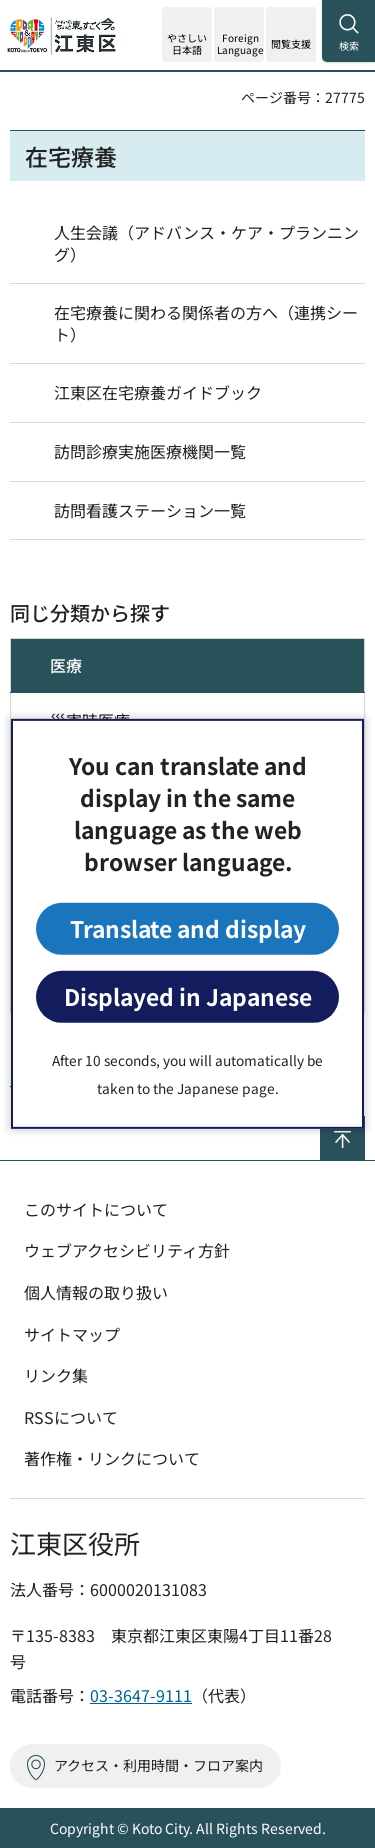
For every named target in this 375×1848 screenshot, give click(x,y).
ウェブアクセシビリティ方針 (127, 1250)
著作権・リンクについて (112, 1458)
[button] (239, 34)
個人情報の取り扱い (96, 1292)
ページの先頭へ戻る (364, 1124)
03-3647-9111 (141, 1695)
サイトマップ (72, 1334)
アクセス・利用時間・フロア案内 (158, 1765)
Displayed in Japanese (188, 996)
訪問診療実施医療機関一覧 (150, 451)
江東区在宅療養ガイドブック (158, 392)
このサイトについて (96, 1209)
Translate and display (188, 928)
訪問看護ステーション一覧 (150, 510)
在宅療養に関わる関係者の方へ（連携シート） (206, 323)
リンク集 (56, 1375)
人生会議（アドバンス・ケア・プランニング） (206, 243)
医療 (66, 665)
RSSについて (71, 1417)
